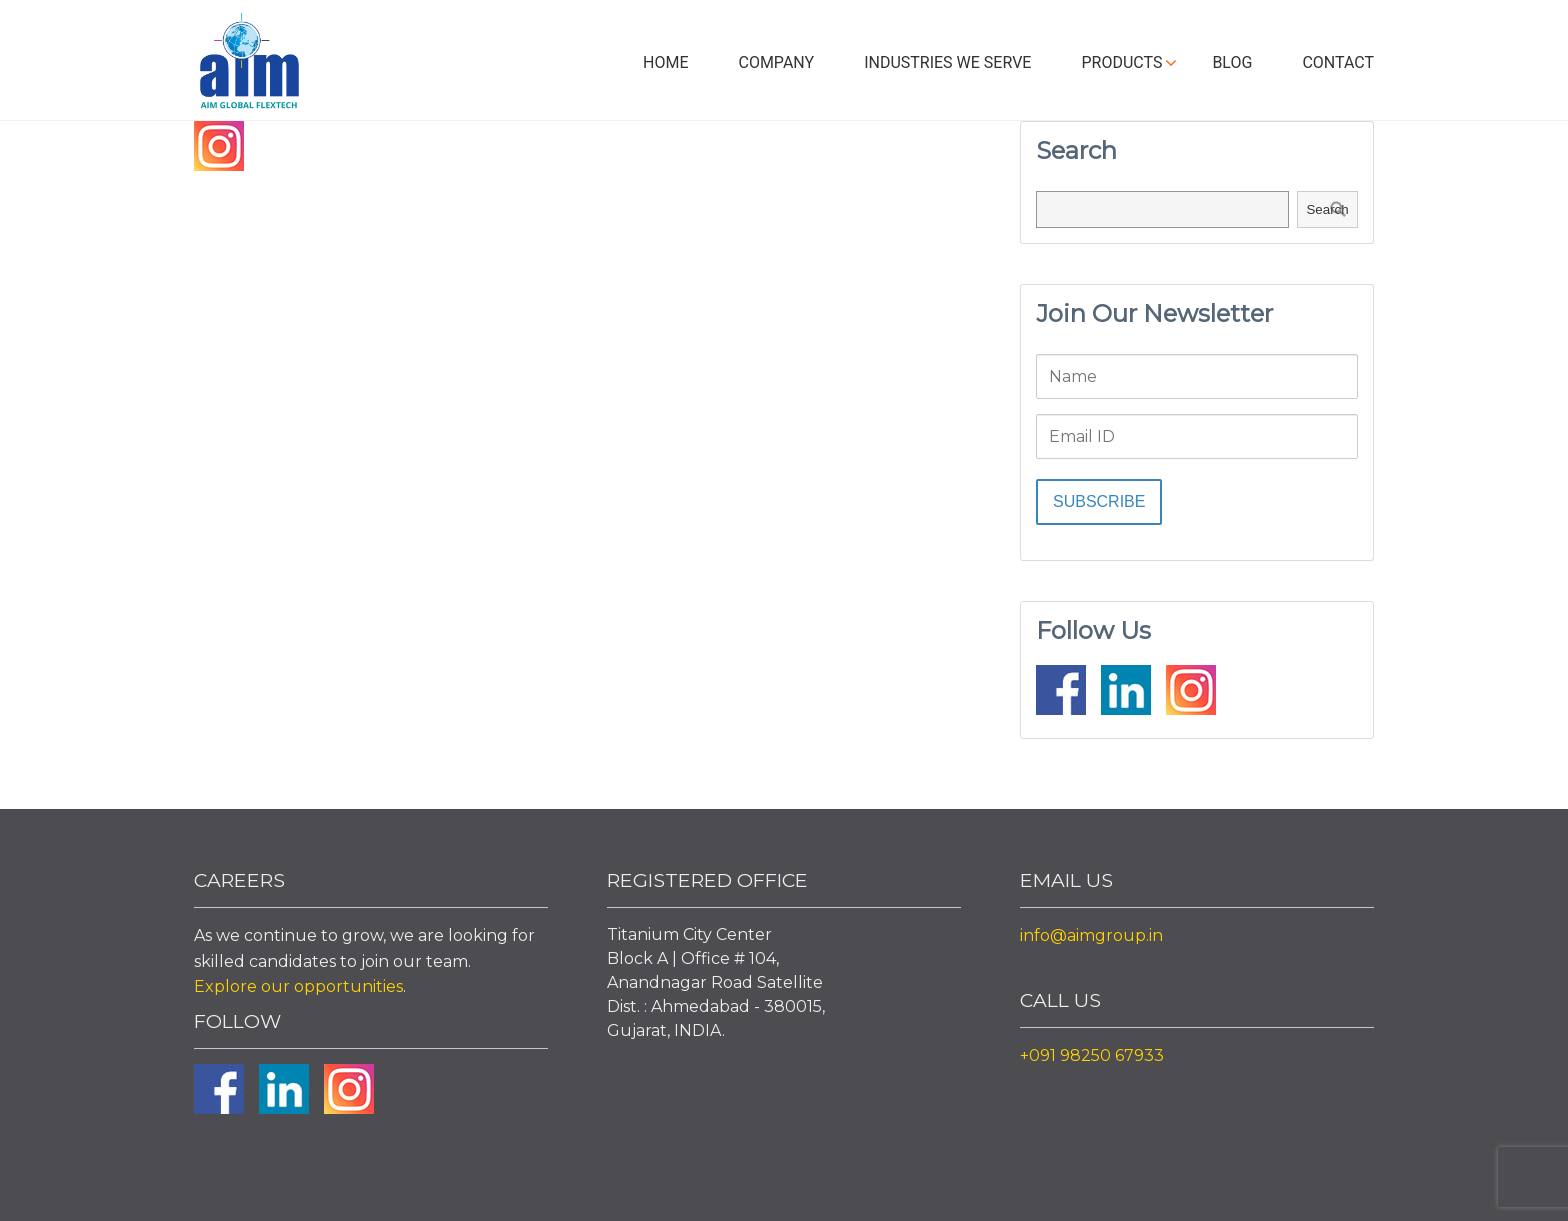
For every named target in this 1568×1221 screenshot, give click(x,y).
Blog (1232, 62)
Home (665, 62)
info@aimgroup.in (1091, 935)
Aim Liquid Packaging (249, 65)
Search (1327, 209)
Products (1121, 62)
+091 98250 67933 (1092, 1055)
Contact (1338, 62)
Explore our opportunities (298, 986)
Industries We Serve (947, 62)
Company (776, 62)
